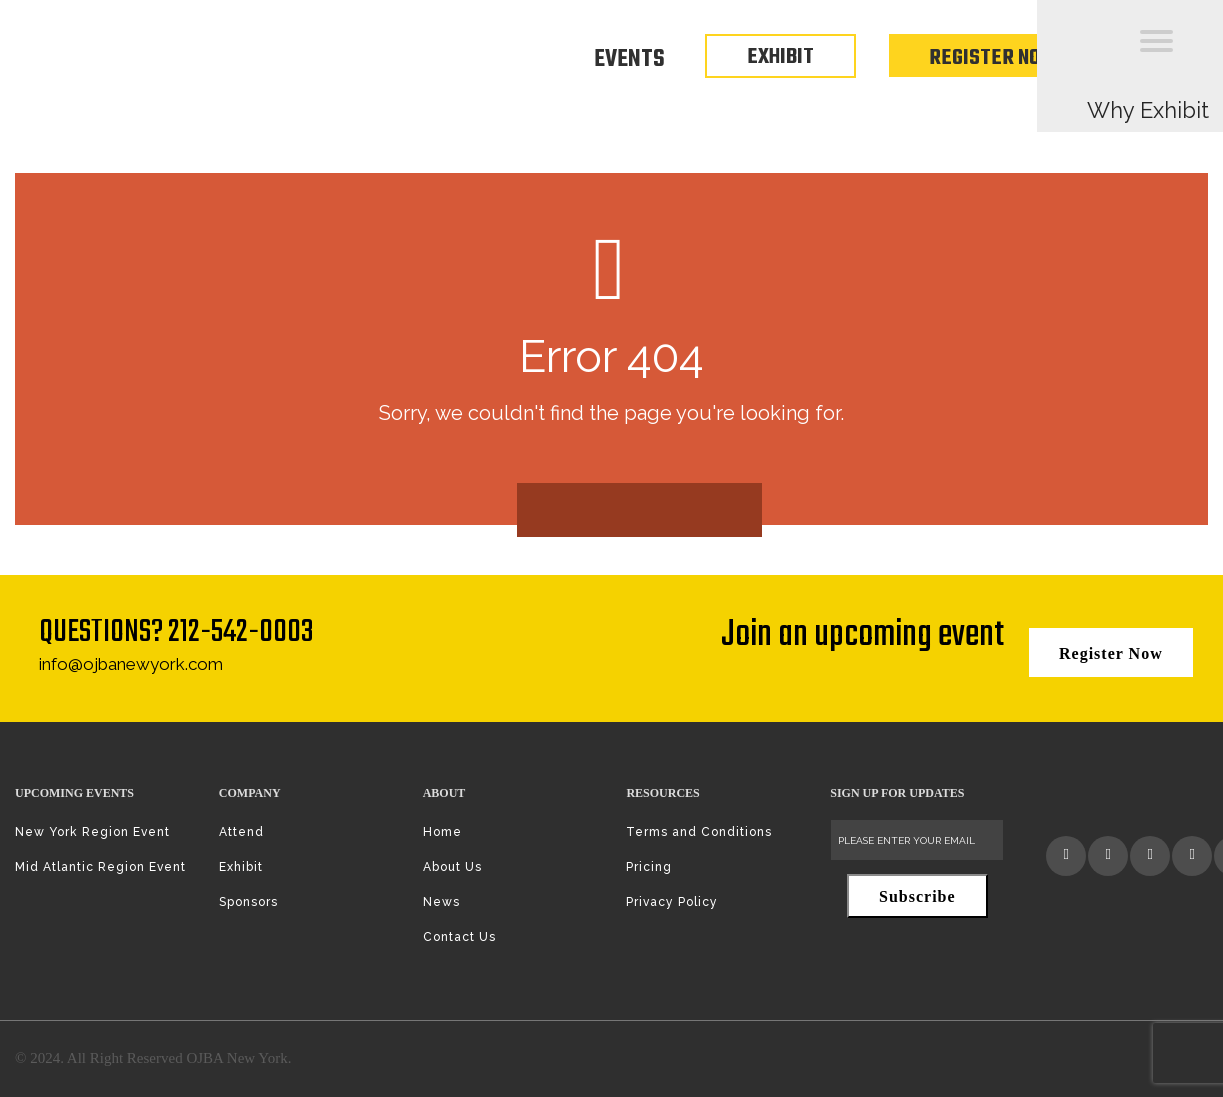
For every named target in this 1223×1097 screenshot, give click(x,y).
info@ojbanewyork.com (131, 664)
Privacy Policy (672, 902)
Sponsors (248, 902)
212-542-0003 (241, 632)
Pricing (649, 867)
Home (442, 832)
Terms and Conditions (699, 832)
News (441, 902)
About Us (452, 867)
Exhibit (241, 867)
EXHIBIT (780, 57)
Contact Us (459, 937)
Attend (241, 832)
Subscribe (917, 896)
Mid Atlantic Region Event (100, 867)
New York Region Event (92, 832)
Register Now (993, 58)
